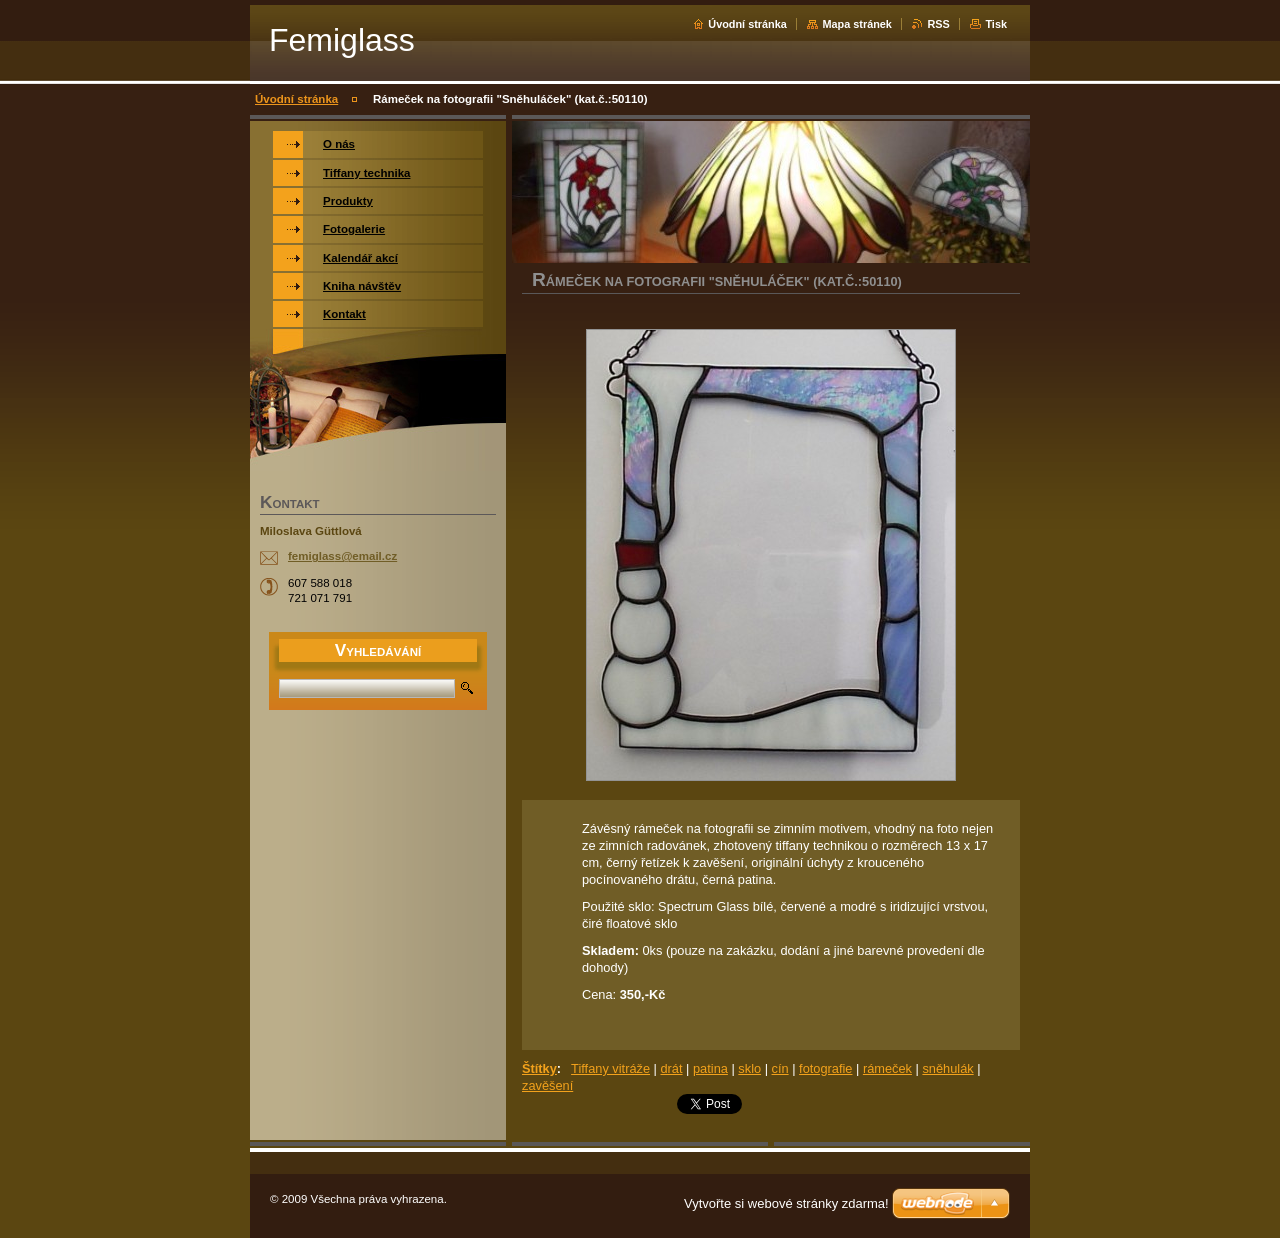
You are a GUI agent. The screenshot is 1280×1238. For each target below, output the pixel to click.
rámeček (887, 1068)
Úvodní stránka (747, 24)
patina (710, 1068)
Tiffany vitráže (610, 1068)
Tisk (996, 24)
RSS (938, 24)
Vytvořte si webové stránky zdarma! (786, 1203)
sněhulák (947, 1068)
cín (780, 1068)
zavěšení (547, 1085)
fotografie (825, 1068)
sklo (749, 1068)
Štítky (539, 1068)
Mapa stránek (857, 24)
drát (671, 1068)
